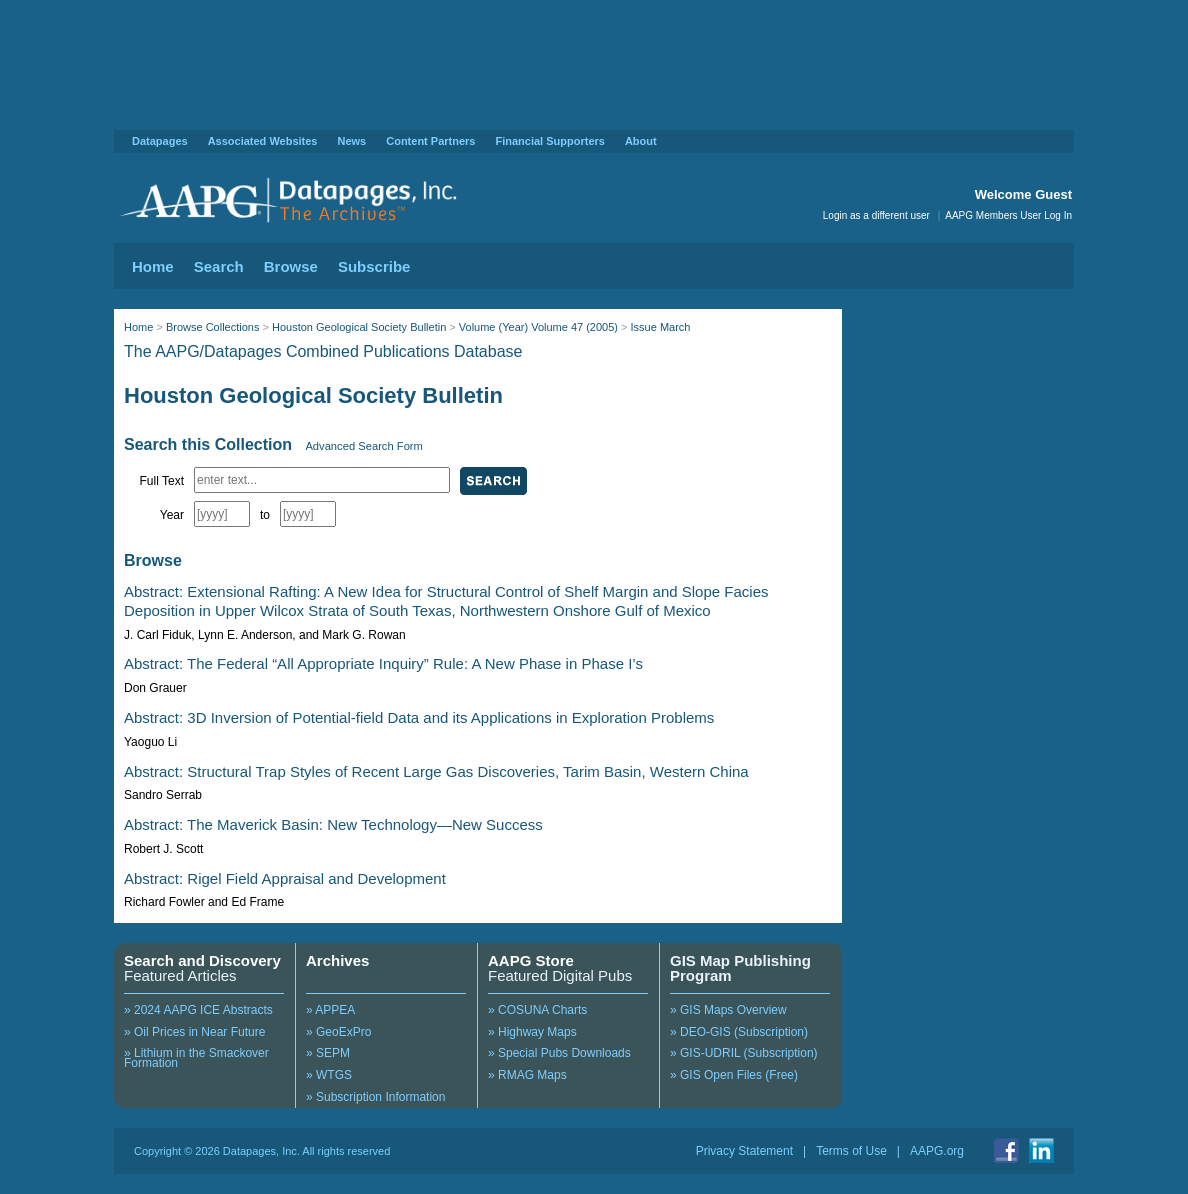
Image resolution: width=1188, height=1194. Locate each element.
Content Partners (430, 141)
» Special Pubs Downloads (559, 1053)
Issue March (661, 327)
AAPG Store (531, 960)
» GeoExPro (338, 1032)
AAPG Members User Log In (1008, 215)
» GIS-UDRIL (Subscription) (744, 1053)
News (351, 141)
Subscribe (374, 266)
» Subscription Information (375, 1097)
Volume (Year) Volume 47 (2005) (538, 327)
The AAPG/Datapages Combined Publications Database (323, 351)
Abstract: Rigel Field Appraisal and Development (285, 878)
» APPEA (330, 1010)
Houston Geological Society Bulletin (359, 327)
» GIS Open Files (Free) (734, 1075)
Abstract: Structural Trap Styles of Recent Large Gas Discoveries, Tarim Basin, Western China (436, 771)
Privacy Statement (744, 1151)
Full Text (162, 481)
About (641, 141)
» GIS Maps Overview (728, 1010)
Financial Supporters (549, 141)
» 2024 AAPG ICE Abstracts (198, 1010)
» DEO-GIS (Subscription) (739, 1032)
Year (172, 515)
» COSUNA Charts (537, 1010)
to (265, 515)
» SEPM (328, 1053)
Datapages (160, 141)
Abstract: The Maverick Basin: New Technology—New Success (333, 824)
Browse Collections (213, 327)
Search (219, 266)
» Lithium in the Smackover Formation (196, 1058)
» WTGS (329, 1075)
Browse (291, 266)
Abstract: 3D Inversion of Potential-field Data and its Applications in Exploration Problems (419, 717)
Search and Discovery (202, 960)
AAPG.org (937, 1151)
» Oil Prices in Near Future (194, 1032)
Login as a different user (876, 215)
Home (153, 266)
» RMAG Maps (527, 1075)
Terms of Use (851, 1151)
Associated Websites (263, 141)
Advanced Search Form (364, 446)
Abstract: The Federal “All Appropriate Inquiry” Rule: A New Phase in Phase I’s (383, 663)
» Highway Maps (532, 1032)
